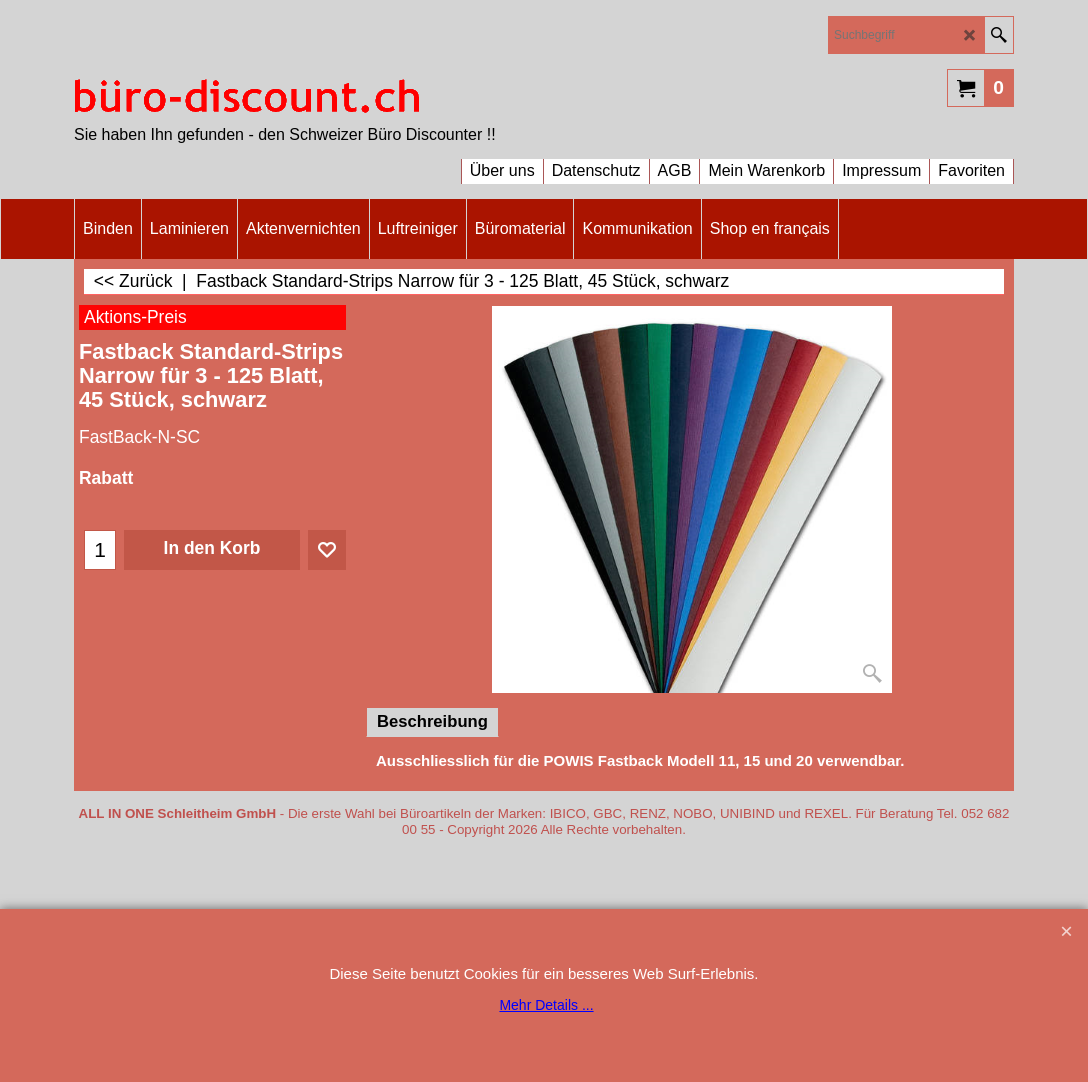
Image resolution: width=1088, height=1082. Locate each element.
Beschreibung (432, 721)
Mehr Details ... (546, 1005)
